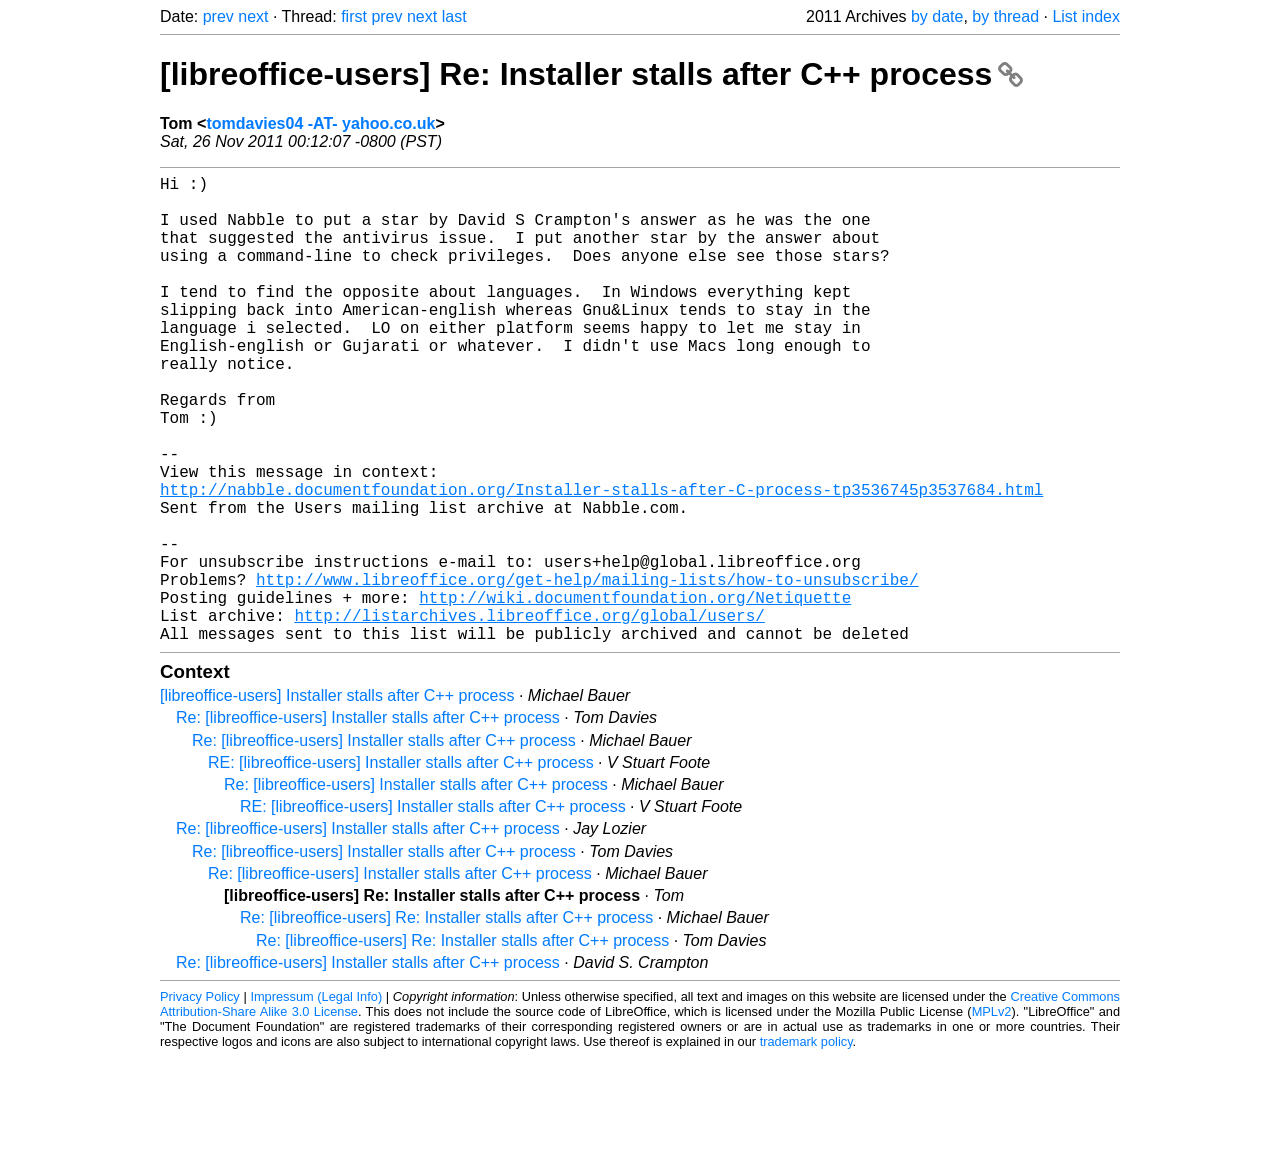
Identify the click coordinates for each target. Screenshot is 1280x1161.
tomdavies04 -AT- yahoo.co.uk (320, 123)
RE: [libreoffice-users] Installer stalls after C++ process (401, 866)
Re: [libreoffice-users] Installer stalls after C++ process (368, 821)
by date (937, 16)
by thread (1005, 16)
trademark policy (806, 1145)
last (454, 16)
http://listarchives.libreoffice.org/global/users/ (529, 715)
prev (218, 16)
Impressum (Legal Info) (316, 1100)
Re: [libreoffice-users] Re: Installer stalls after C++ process (446, 1021)
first (354, 16)
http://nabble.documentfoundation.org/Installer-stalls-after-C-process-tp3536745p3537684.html (601, 561)
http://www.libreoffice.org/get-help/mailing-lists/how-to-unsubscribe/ (587, 671)
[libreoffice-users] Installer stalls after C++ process (337, 799)
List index (1086, 16)
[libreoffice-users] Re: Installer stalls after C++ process (591, 74)
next (253, 16)
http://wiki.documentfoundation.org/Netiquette (635, 693)
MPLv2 (992, 1115)
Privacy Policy (200, 1100)
